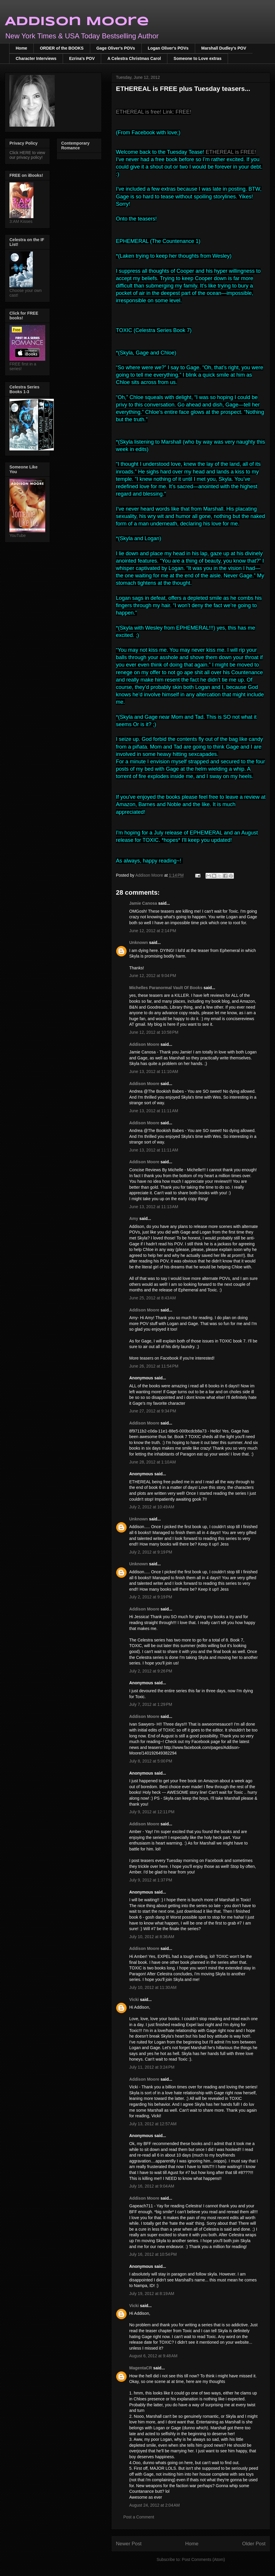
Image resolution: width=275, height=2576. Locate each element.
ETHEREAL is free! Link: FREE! (153, 112)
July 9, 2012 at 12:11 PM (151, 1811)
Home (21, 48)
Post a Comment (138, 2517)
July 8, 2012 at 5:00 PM (150, 1761)
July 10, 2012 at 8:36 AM (151, 1936)
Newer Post (129, 2543)
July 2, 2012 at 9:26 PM (150, 1671)
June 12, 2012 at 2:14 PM (152, 930)
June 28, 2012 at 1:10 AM (152, 1462)
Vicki (134, 1999)
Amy (134, 1218)
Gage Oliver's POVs (115, 48)
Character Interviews (36, 58)
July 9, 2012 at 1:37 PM (150, 1880)
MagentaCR (140, 2368)
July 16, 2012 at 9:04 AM (151, 2186)
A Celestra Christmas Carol (134, 58)
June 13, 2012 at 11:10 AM (153, 1071)
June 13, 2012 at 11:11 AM (153, 1110)
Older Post (254, 2543)
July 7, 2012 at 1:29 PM (150, 1704)
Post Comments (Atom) (203, 2559)
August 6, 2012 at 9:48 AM (153, 2355)
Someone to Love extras (197, 58)
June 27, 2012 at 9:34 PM (152, 1411)
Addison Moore (77, 22)
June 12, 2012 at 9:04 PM (152, 975)
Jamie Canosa (143, 903)
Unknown (138, 942)
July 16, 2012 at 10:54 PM (153, 2254)
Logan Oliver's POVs (168, 48)
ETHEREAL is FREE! (231, 152)
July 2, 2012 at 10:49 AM (151, 1507)
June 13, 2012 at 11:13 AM (153, 1206)
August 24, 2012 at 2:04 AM (154, 2505)
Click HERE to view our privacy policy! (27, 155)
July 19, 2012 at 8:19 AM (151, 2293)
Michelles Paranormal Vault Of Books (165, 987)
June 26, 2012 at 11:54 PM (153, 1366)
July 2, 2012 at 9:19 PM (150, 1552)
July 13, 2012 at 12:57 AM (153, 2123)
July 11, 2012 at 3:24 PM (151, 2067)
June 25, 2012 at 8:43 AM (152, 1298)
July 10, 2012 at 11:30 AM (153, 1987)
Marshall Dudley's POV (223, 48)
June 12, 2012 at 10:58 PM (153, 1032)
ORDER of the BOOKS (62, 48)
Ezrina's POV (82, 58)
